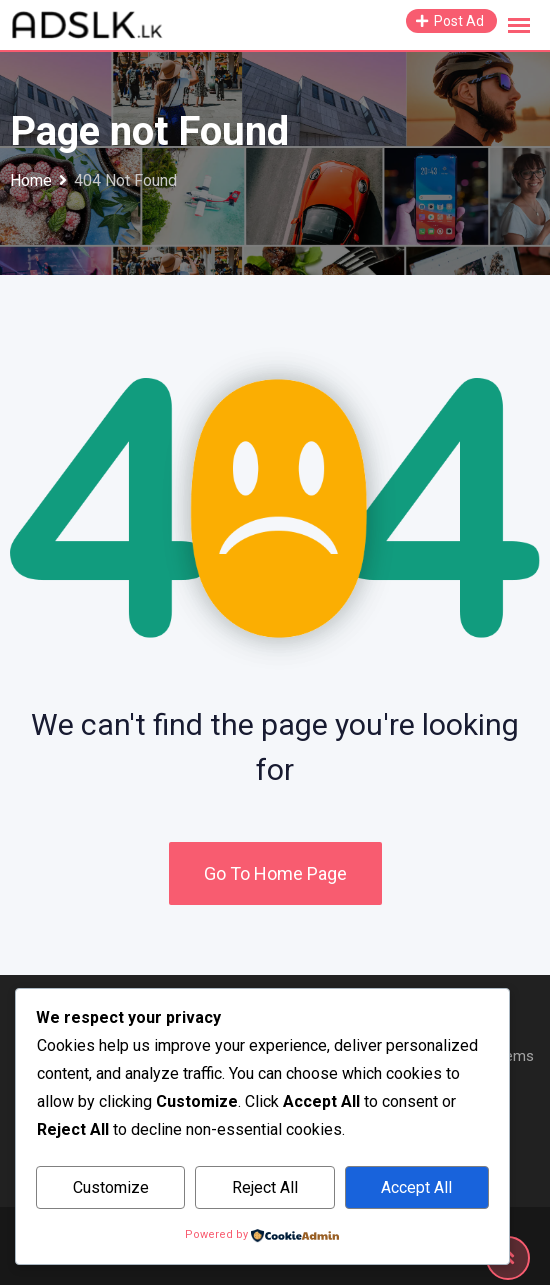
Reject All (265, 1187)
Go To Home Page (275, 873)
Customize (111, 1187)
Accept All (416, 1187)
